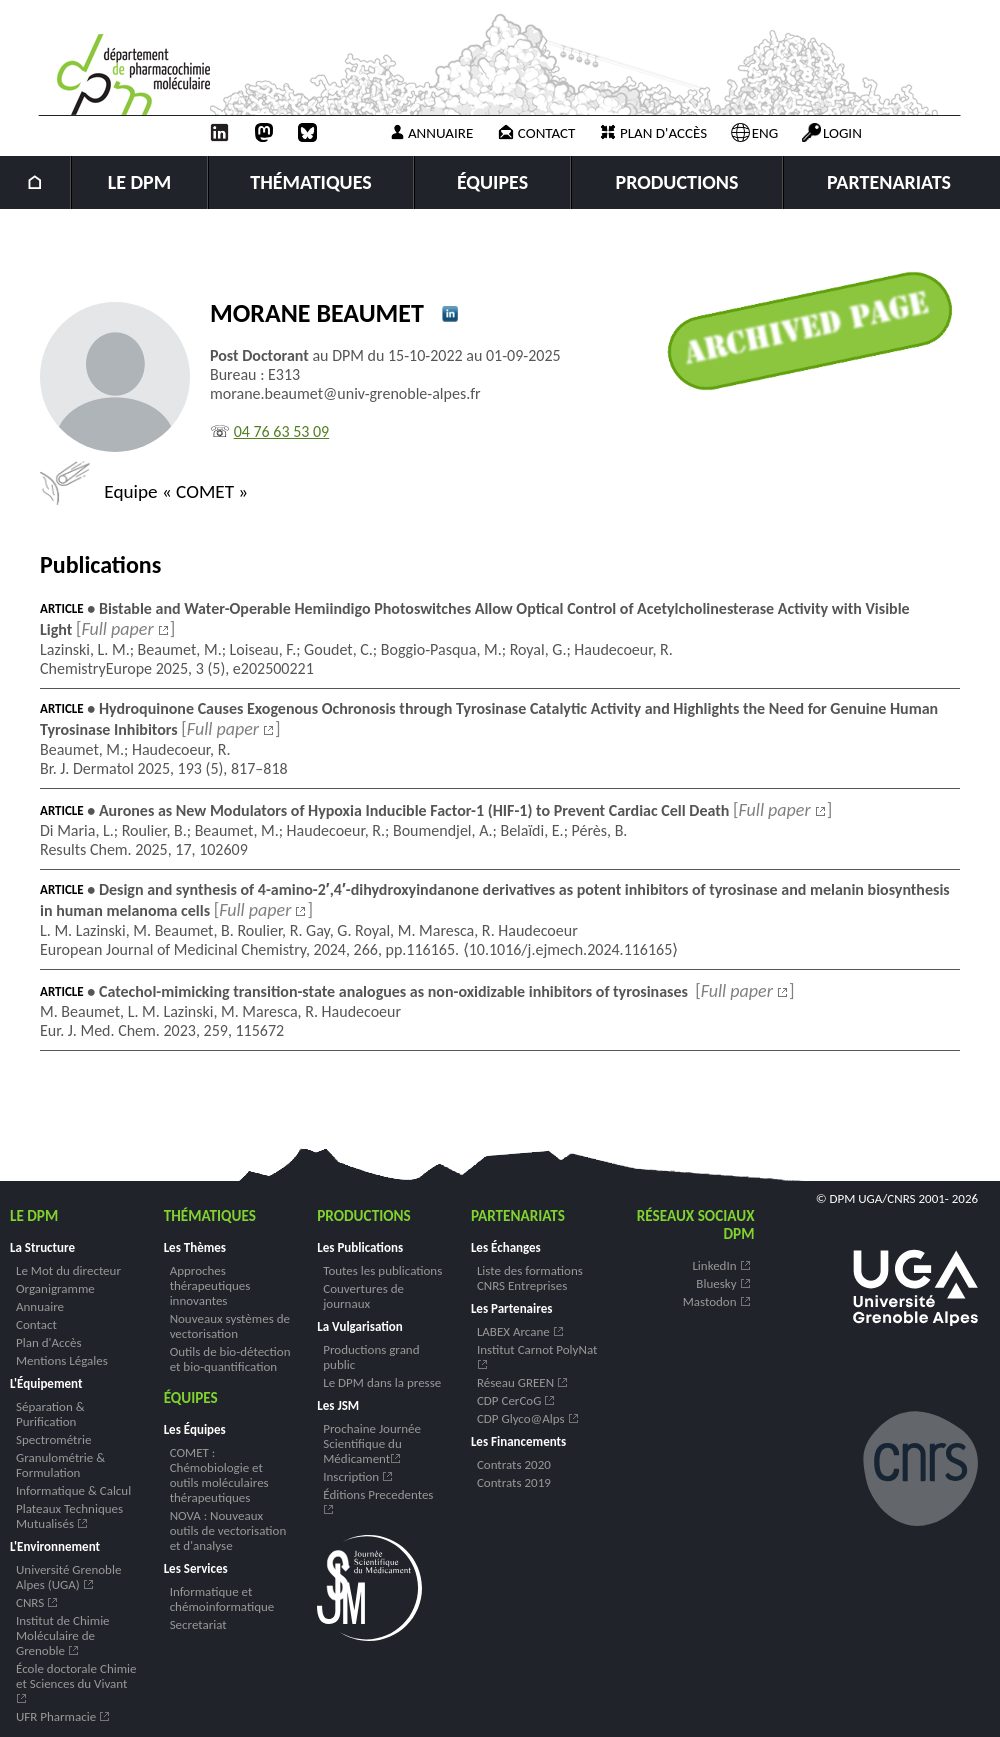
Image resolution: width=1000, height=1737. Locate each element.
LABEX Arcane (521, 1331)
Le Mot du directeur (68, 1270)
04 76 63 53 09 (282, 431)
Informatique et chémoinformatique (222, 1599)
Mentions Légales (62, 1360)
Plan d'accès (653, 133)
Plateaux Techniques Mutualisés (69, 1516)
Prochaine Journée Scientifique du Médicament (372, 1443)
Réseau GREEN (523, 1382)
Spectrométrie (53, 1439)
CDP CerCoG (516, 1400)
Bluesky (723, 1283)
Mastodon (717, 1301)
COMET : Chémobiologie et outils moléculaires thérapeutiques (219, 1475)
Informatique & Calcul (73, 1490)
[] (125, 629)
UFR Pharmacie (63, 1716)
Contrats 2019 (514, 1482)
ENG (755, 133)
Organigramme (55, 1288)
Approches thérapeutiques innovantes (210, 1285)
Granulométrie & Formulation (60, 1465)
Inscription (358, 1476)
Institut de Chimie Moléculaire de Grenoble (63, 1635)
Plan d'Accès (48, 1342)
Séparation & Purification (50, 1414)
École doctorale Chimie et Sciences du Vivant (76, 1682)
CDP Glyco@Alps (528, 1418)
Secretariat (198, 1624)
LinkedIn (721, 1265)
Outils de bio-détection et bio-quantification (230, 1359)
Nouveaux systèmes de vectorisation (230, 1326)
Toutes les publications (382, 1270)
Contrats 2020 (514, 1464)
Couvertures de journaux (363, 1296)
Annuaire (430, 133)
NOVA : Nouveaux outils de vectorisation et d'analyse (228, 1530)
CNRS (37, 1602)
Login (832, 133)
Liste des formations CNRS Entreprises (530, 1278)
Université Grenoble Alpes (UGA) (68, 1577)
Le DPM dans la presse (382, 1382)
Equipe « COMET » (144, 491)
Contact (536, 133)
